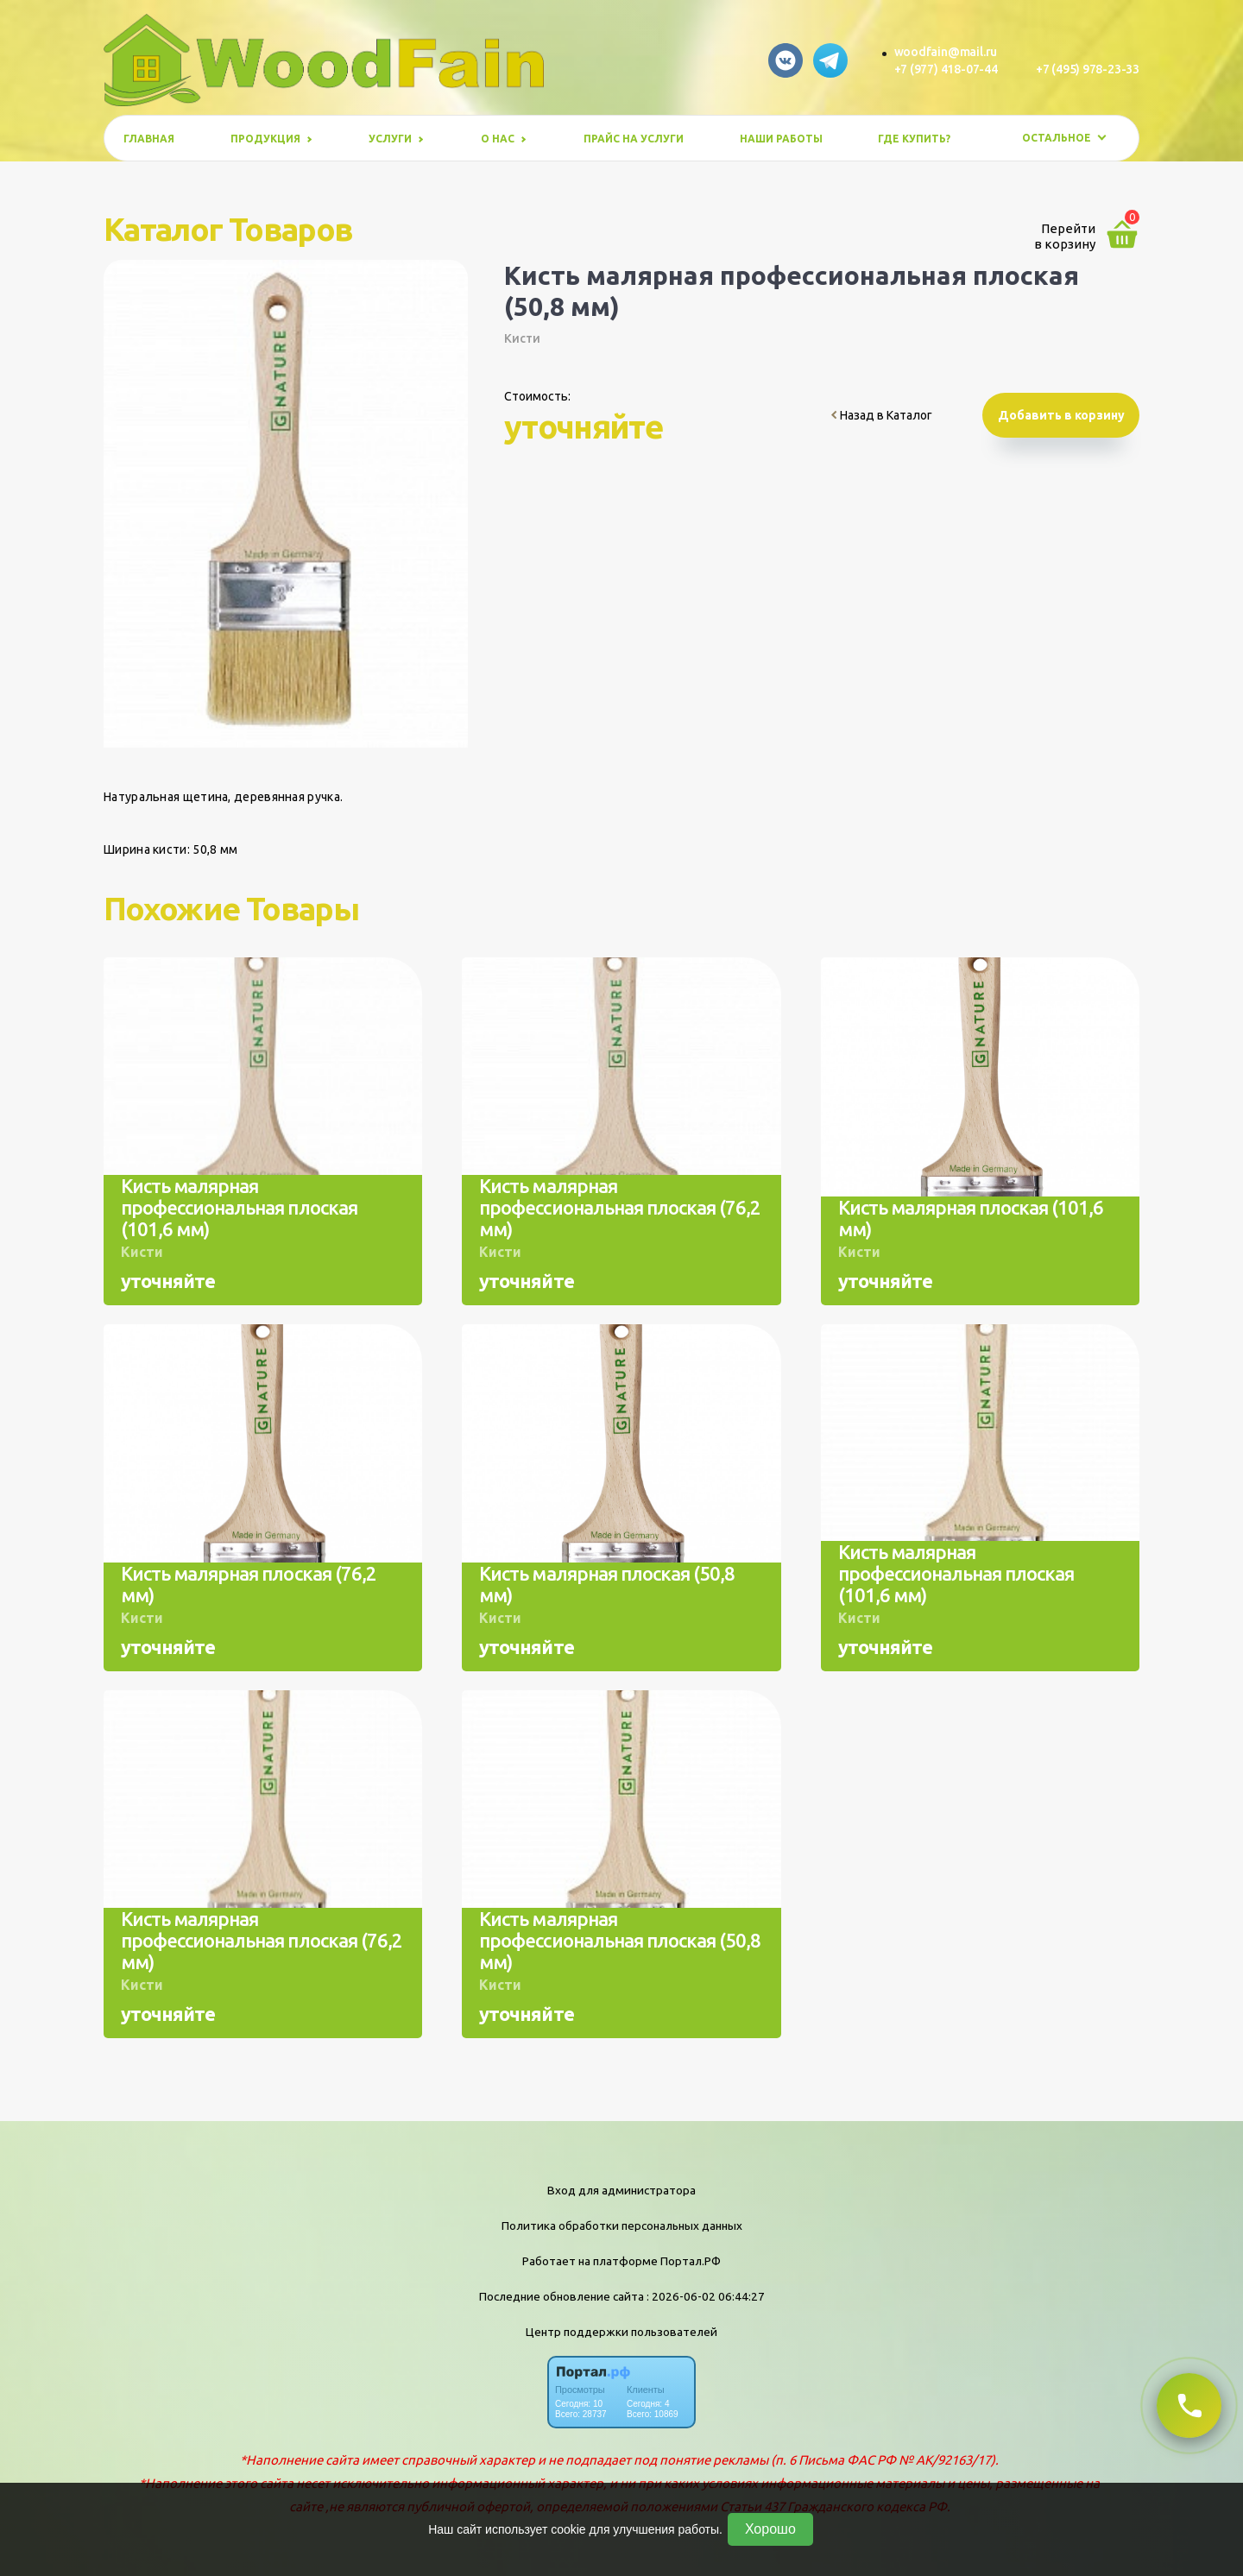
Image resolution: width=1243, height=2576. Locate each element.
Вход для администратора (621, 2190)
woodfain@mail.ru (946, 52)
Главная (148, 138)
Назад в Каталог (881, 415)
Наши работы (781, 138)
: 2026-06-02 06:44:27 (706, 2296)
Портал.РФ (690, 2261)
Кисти (522, 338)
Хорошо (770, 2529)
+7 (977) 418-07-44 (946, 69)
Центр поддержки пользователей (621, 2332)
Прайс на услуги (634, 138)
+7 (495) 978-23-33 (1087, 69)
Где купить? (914, 138)
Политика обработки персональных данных (622, 2225)
